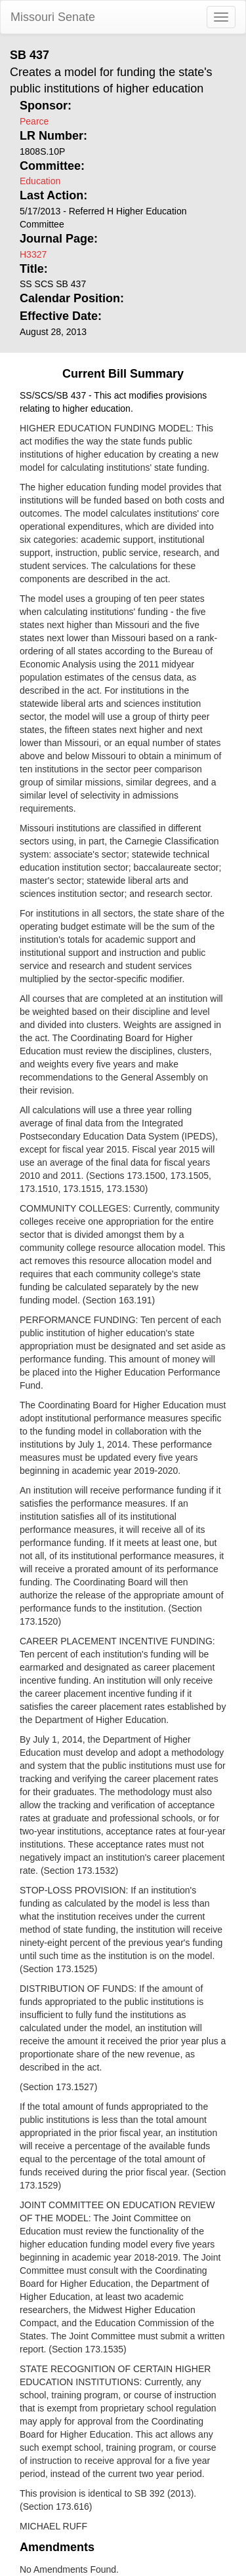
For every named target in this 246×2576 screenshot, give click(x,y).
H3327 (33, 254)
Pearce (34, 121)
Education (40, 181)
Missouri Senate (52, 17)
